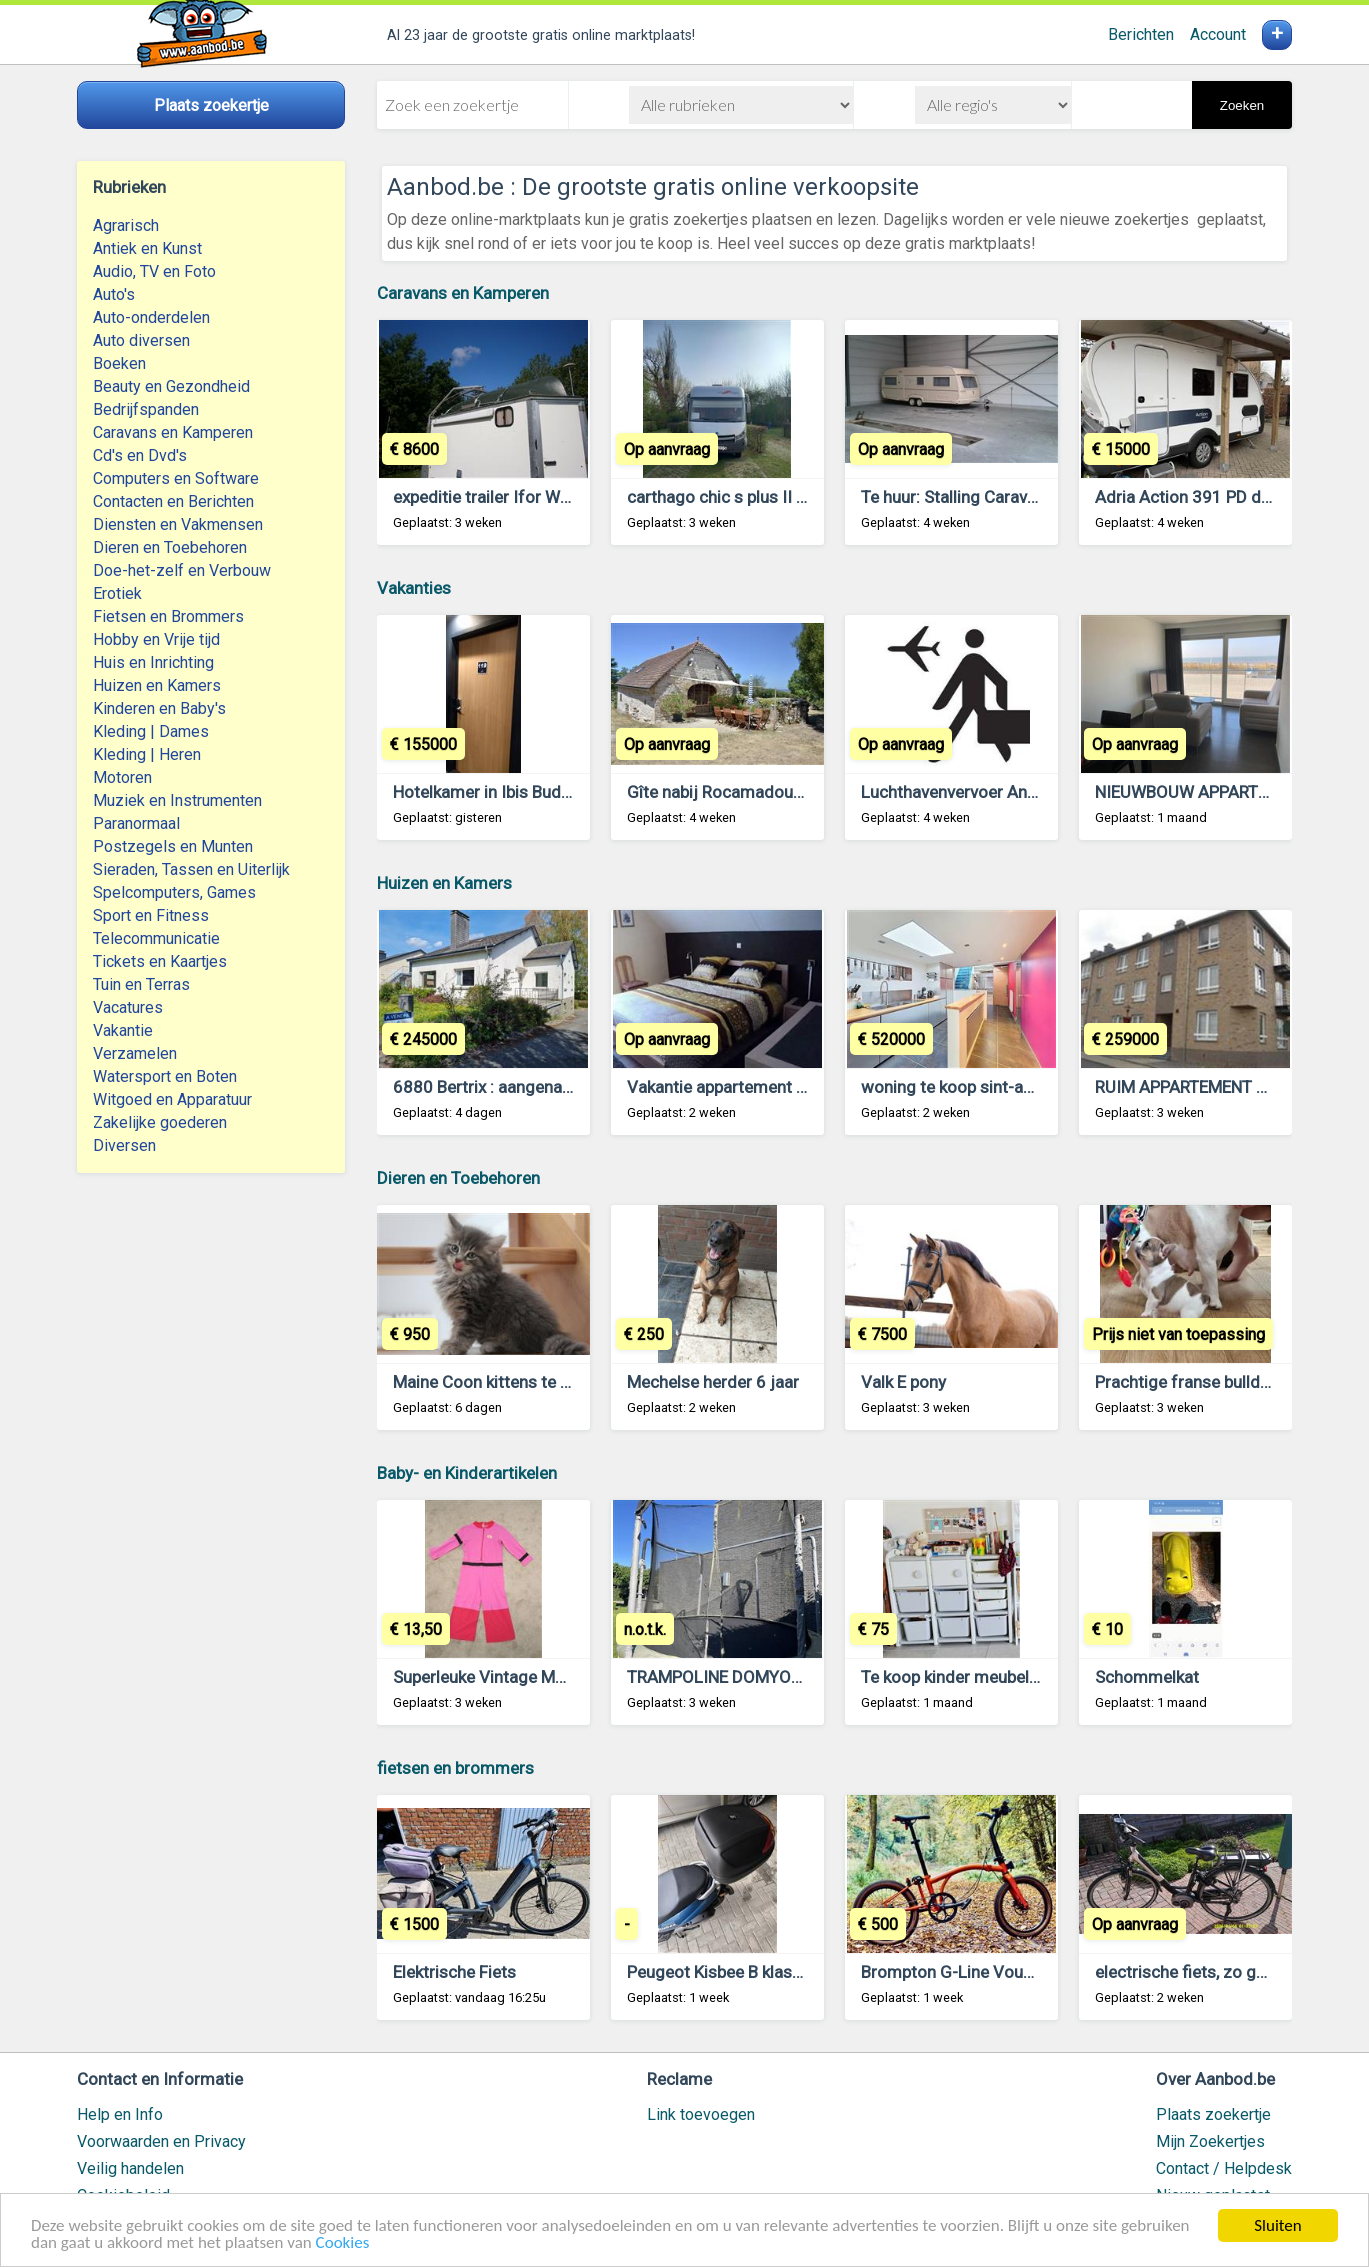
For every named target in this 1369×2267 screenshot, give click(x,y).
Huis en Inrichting (153, 662)
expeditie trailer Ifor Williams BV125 (528, 497)
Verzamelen (135, 1053)
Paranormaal (136, 823)
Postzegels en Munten (173, 846)
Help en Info (120, 2114)
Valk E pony (903, 1382)
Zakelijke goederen (160, 1122)
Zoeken (1242, 105)
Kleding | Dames (151, 731)
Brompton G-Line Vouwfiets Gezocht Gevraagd (1038, 1972)
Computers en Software (176, 478)
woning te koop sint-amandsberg (985, 1087)
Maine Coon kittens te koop (495, 1382)
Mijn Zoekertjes (1210, 2141)
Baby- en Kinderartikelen (467, 1473)
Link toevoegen (701, 2114)
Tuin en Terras (141, 984)
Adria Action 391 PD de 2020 (1204, 497)
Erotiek (117, 593)
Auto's (114, 294)
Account (1218, 34)
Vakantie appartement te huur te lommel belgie (802, 1087)
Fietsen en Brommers (168, 616)
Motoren (122, 777)
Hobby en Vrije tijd (156, 639)
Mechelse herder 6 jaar (713, 1382)
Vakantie (123, 1030)
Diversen (124, 1145)
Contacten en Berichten (173, 501)
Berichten (1141, 34)
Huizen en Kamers (157, 685)
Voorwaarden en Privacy (161, 2141)
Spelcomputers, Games (174, 892)
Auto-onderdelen (151, 317)
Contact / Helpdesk (1224, 2168)
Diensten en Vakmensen (178, 524)
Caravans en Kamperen (173, 432)
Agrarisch (126, 225)
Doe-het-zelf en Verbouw (182, 570)
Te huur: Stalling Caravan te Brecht (989, 497)
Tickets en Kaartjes (160, 961)
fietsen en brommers (455, 1768)
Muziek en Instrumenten (177, 800)
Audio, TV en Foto (154, 271)
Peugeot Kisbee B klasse (718, 1972)
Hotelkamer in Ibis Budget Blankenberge (542, 792)
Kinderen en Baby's (159, 708)
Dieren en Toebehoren (170, 547)
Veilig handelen (130, 2168)
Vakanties (414, 588)
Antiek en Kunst (147, 248)
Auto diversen (141, 340)
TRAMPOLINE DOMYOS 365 (731, 1677)
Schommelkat (1147, 1677)
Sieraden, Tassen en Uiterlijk (191, 869)
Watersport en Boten (165, 1076)
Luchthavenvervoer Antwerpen (974, 792)
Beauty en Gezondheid (171, 386)
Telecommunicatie (156, 938)
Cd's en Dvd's (140, 455)
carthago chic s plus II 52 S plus (746, 497)
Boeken (119, 363)
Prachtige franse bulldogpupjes (1212, 1382)
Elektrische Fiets (454, 1972)
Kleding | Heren (147, 754)
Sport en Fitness (151, 915)
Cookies (343, 2243)
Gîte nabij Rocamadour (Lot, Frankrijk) (769, 792)
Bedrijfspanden (146, 409)
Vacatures (128, 1007)
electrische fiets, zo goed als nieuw (1227, 1972)
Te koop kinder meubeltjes (959, 1677)
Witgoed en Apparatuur (172, 1099)
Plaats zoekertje (1213, 2114)
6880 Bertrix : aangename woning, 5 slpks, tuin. (568, 1087)
